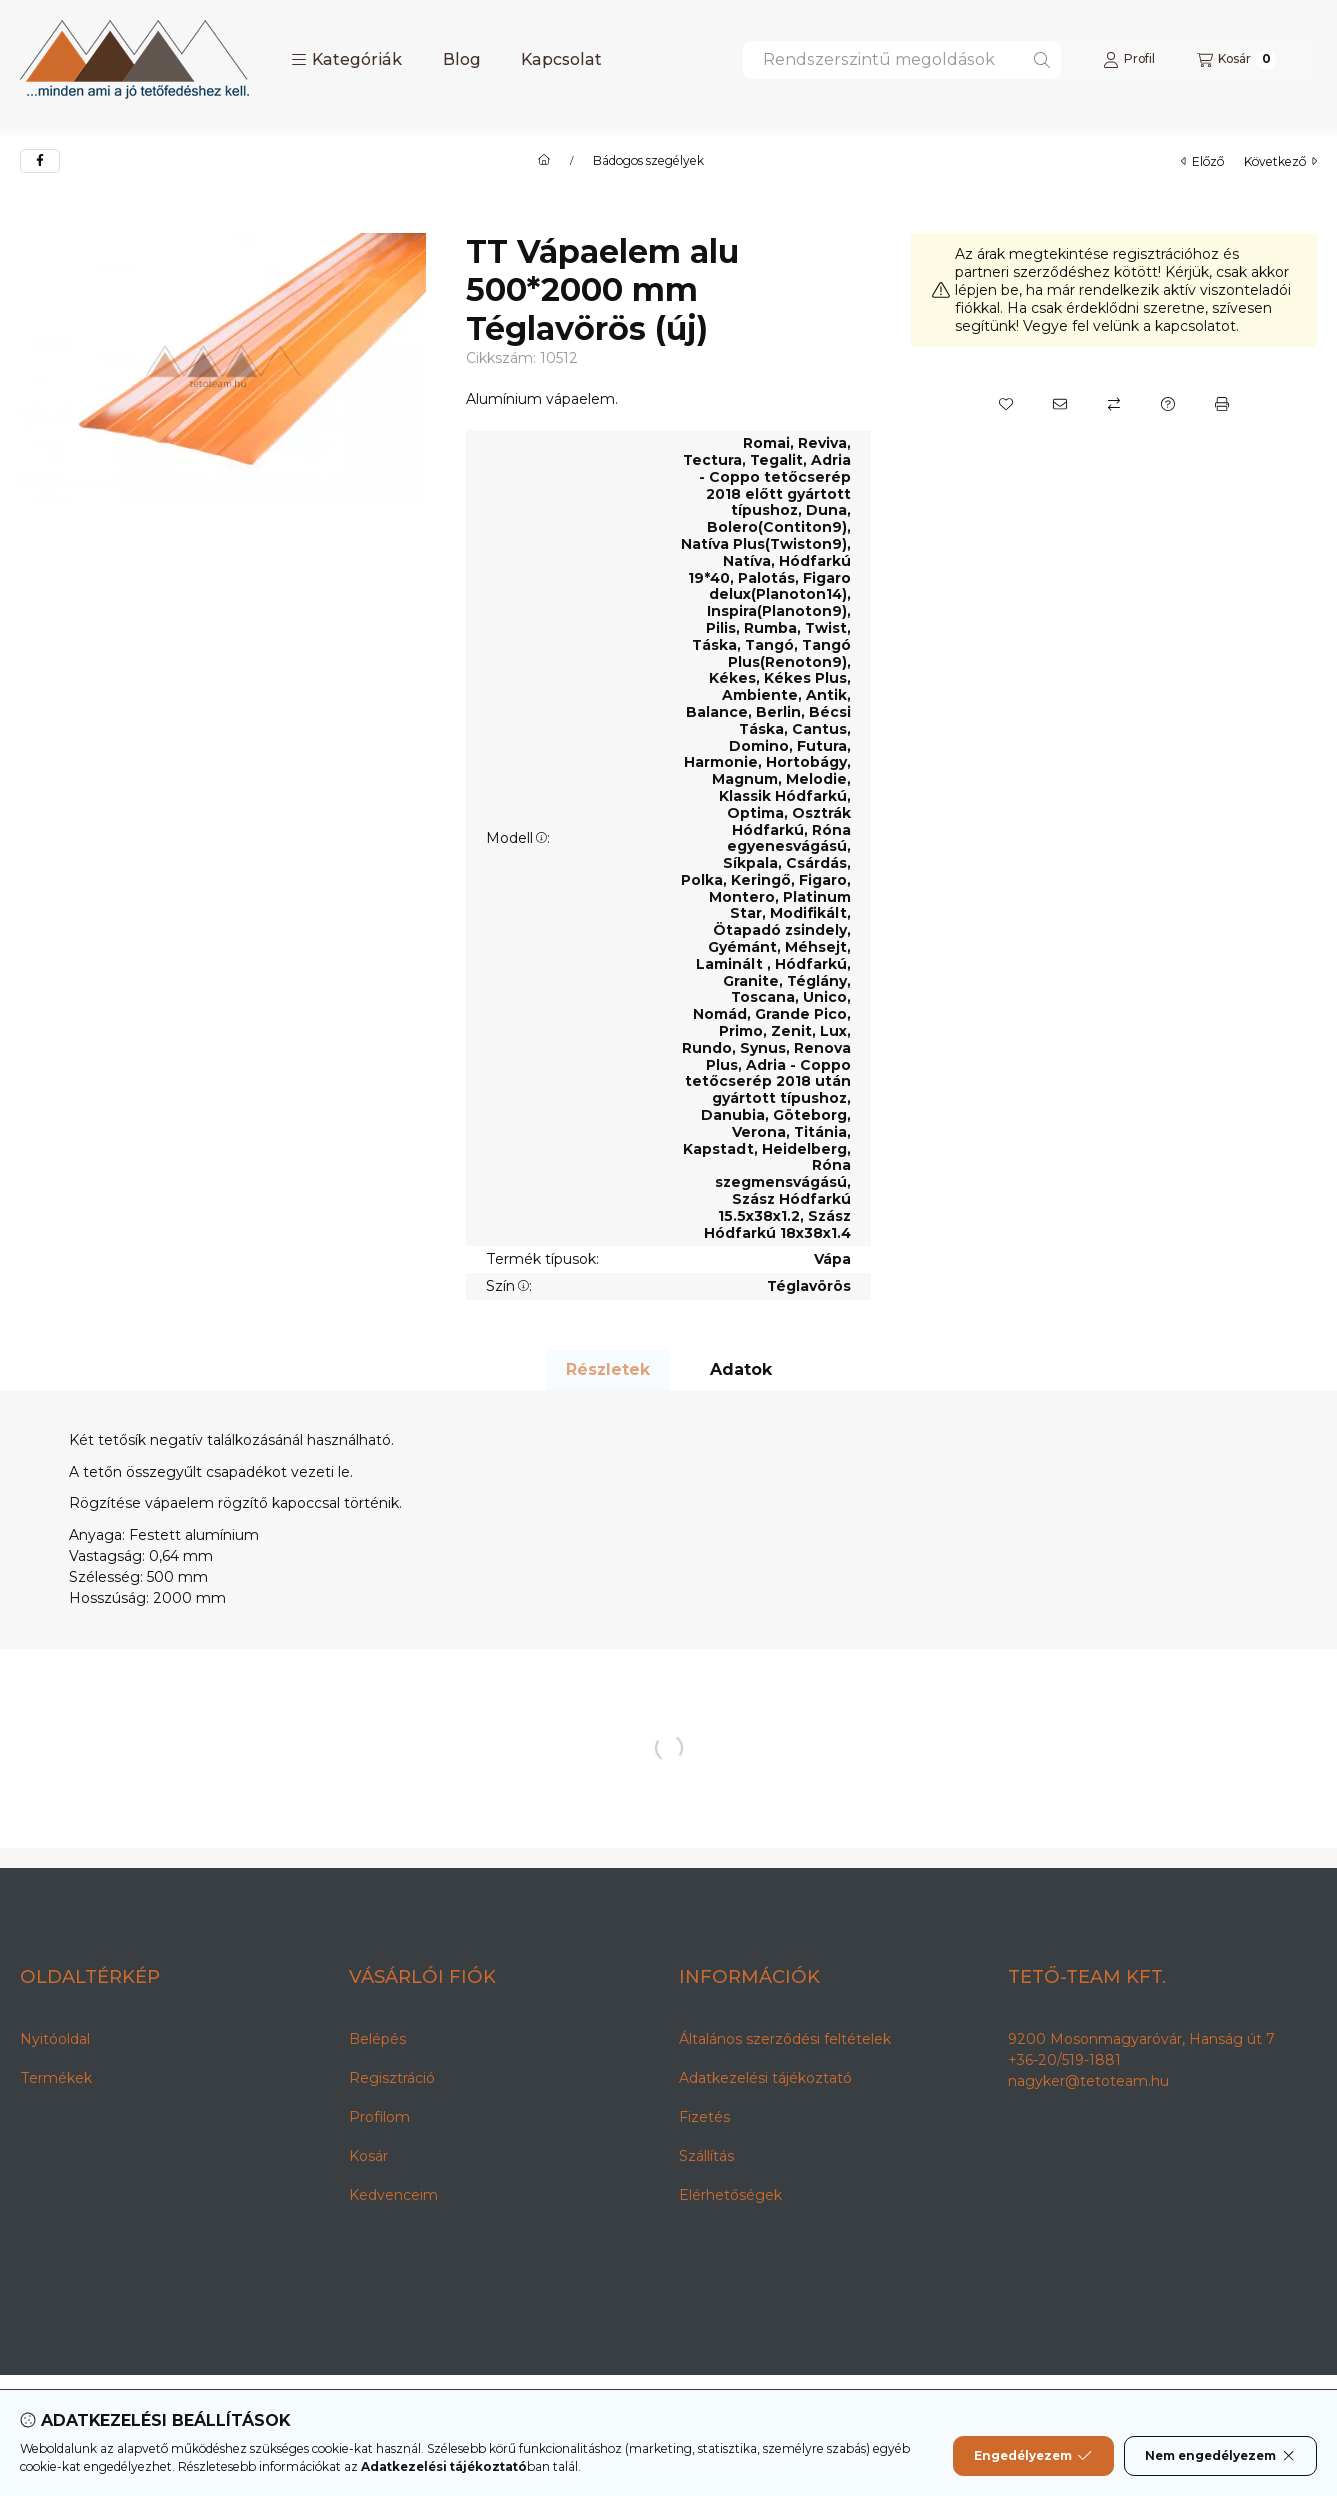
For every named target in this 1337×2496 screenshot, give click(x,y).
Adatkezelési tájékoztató (765, 2078)
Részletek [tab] (608, 1369)
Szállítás (706, 2156)
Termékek (56, 2078)
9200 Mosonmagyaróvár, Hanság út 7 (1141, 2039)
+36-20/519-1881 (1064, 2060)
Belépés (377, 2039)
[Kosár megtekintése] (1236, 60)
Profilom (379, 2117)
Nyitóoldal (55, 2039)
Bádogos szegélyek (648, 161)
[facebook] (40, 161)
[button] (346, 60)
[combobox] (902, 60)
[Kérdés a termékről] (1168, 404)
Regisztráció (392, 2078)
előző (1202, 161)
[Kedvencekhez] (1006, 404)
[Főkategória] (544, 161)
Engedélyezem (1033, 2456)
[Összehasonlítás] (1114, 404)
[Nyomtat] (1222, 404)
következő (1280, 161)
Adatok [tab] (741, 1369)
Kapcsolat (561, 59)
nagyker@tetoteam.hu (1088, 2081)
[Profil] (1129, 60)
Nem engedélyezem (1220, 2456)
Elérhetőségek (730, 2195)
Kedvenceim (393, 2195)
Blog (462, 59)
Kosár (368, 2156)
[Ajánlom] (1060, 404)
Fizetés (704, 2117)
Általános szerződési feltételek (785, 2039)
